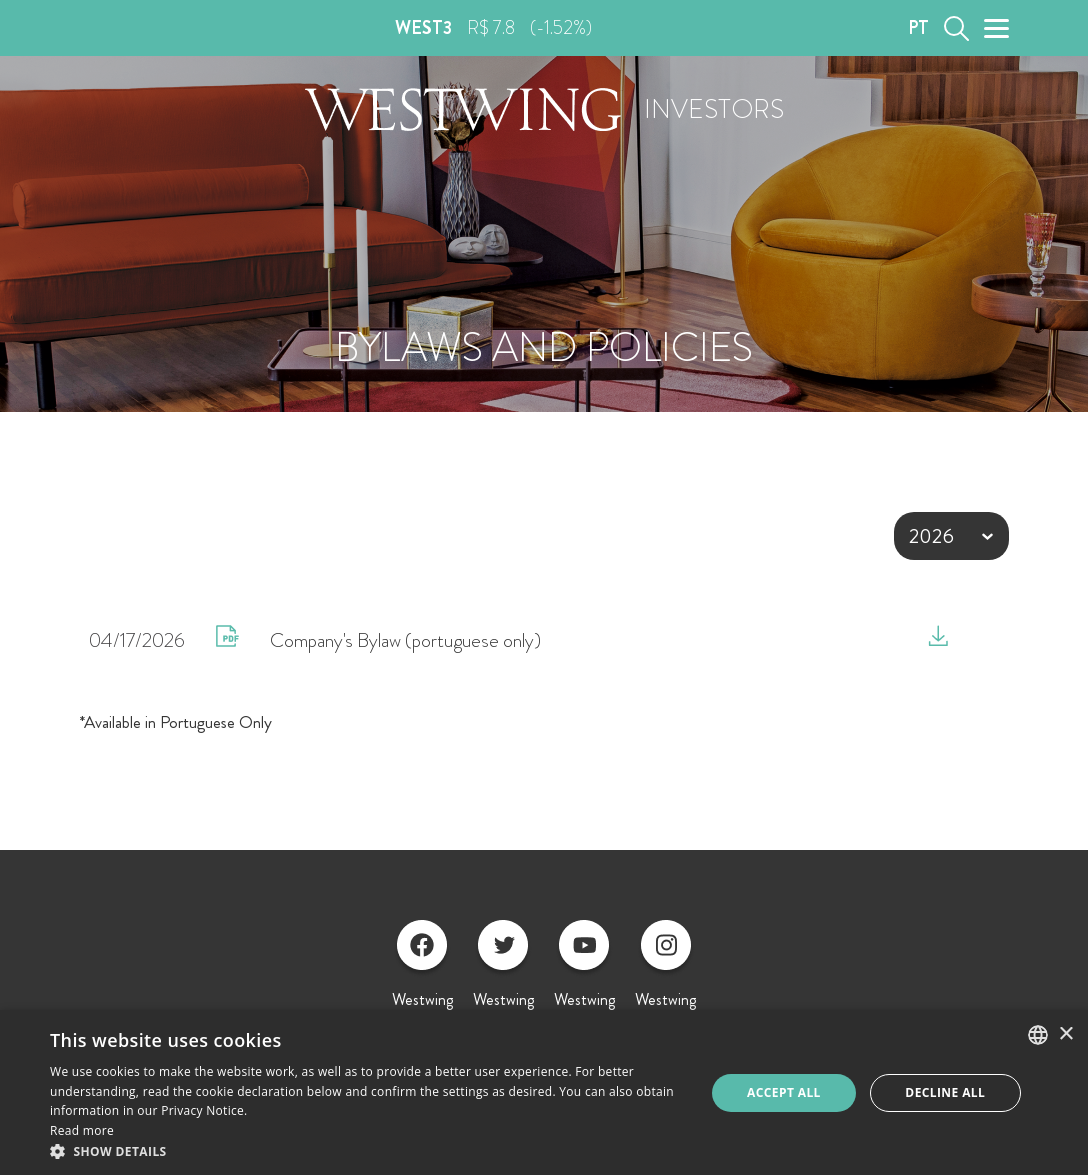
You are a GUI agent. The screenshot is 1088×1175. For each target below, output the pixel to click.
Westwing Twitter (503, 977)
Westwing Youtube (584, 977)
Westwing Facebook (422, 977)
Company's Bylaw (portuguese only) (405, 640)
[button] (368, 1150)
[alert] (544, 1092)
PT (918, 28)
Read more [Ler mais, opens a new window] (82, 1130)
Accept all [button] (784, 1092)
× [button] (1065, 1034)
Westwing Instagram (666, 977)
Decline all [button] (945, 1092)
